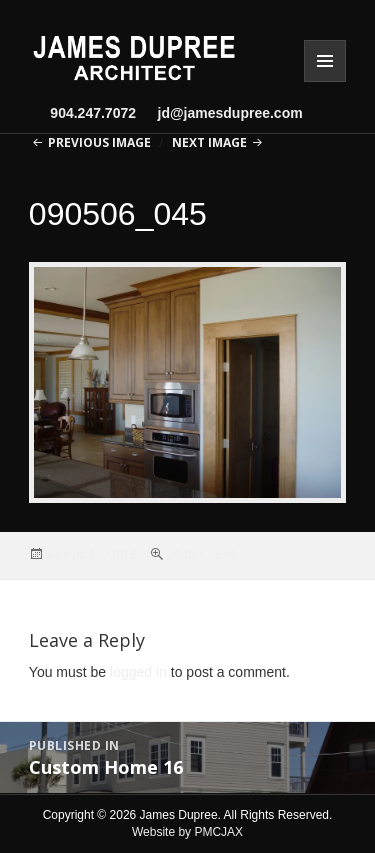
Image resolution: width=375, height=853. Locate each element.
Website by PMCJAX (187, 832)
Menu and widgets (325, 61)
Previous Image (99, 142)
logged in (138, 672)
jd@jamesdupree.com (222, 113)
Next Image (209, 142)
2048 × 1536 (201, 554)
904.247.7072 (93, 113)
